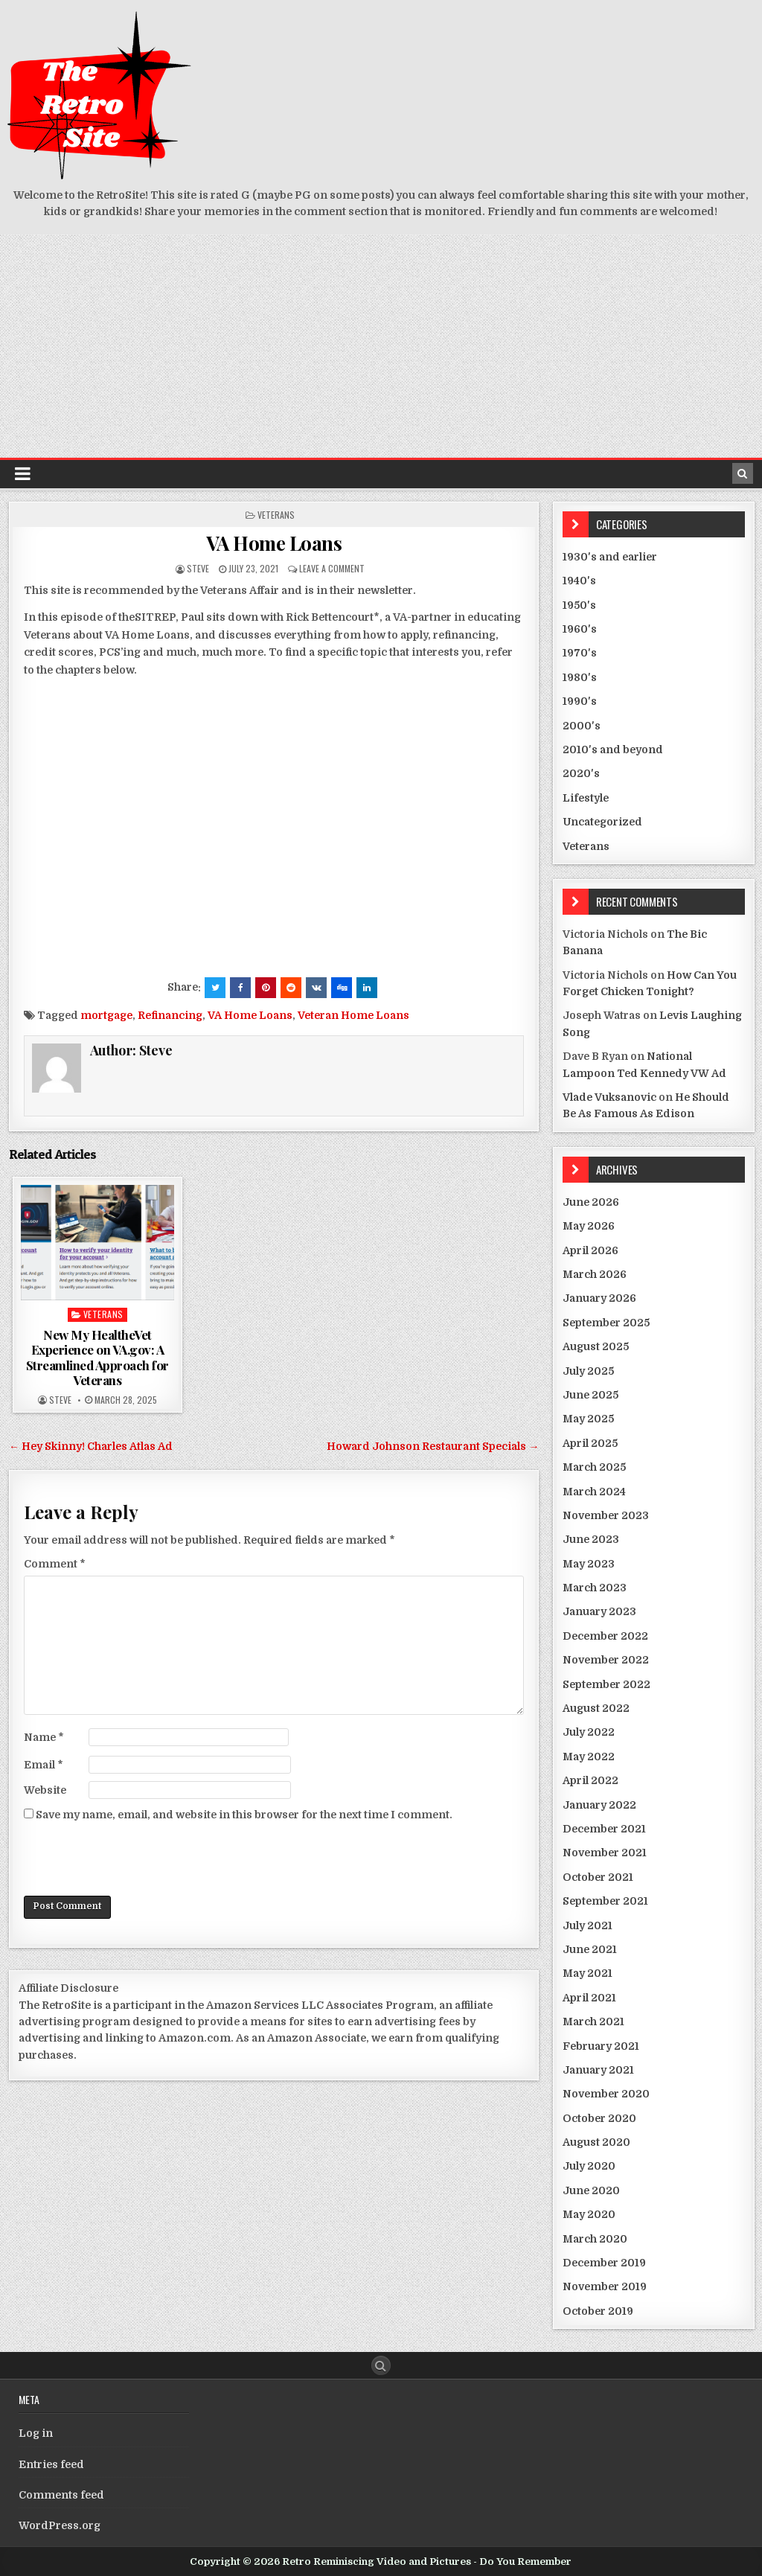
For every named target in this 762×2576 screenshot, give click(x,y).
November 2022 (606, 1660)
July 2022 (589, 1732)
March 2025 (594, 1467)
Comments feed (61, 2495)
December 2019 (604, 2263)
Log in (36, 2433)
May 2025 (588, 1419)
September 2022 (606, 1684)
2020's (581, 773)
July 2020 (589, 2166)
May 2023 (589, 1564)
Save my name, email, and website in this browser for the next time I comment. (244, 1815)
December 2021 (604, 1829)
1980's (580, 677)
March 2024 (594, 1492)
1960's (580, 629)
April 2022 (590, 1780)
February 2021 (601, 2046)
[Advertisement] (381, 346)
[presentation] (137, 1859)
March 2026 (595, 1274)
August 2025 (596, 1346)
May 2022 (589, 1756)
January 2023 (599, 1611)
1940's (579, 581)
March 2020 (595, 2239)
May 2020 (589, 2214)
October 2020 (599, 2118)
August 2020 (596, 2142)
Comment (55, 1564)
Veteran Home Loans (353, 1015)
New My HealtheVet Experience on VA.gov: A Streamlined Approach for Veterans (97, 1357)
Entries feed (51, 2464)
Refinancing (170, 1015)
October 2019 (598, 2311)
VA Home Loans (274, 543)
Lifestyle (586, 798)
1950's (579, 605)
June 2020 (591, 2190)
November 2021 (605, 1853)
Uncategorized (602, 822)
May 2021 (587, 1973)
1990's (580, 701)
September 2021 (605, 1901)
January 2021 (598, 2070)
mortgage (106, 1015)
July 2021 (587, 1925)
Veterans (276, 514)
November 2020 (606, 2094)
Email (43, 1765)
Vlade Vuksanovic (609, 1097)
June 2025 (590, 1395)
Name (44, 1737)
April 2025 (590, 1443)
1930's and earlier (610, 557)
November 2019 (605, 2286)
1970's (580, 653)
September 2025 (606, 1323)
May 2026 (589, 1226)
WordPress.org (59, 2525)
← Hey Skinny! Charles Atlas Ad (91, 1446)
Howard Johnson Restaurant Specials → (433, 1446)
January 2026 (599, 1298)
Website (45, 1790)
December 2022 (605, 1636)
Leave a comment (332, 568)
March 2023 (595, 1588)
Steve (198, 568)
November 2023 (606, 1515)
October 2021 (598, 1877)
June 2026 (591, 1202)
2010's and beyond (613, 749)
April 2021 (589, 1998)
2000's (582, 726)
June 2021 (590, 1949)
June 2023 (591, 1539)
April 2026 (590, 1250)
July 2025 (588, 1371)
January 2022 (599, 1805)
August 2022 (596, 1708)
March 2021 (593, 2021)
